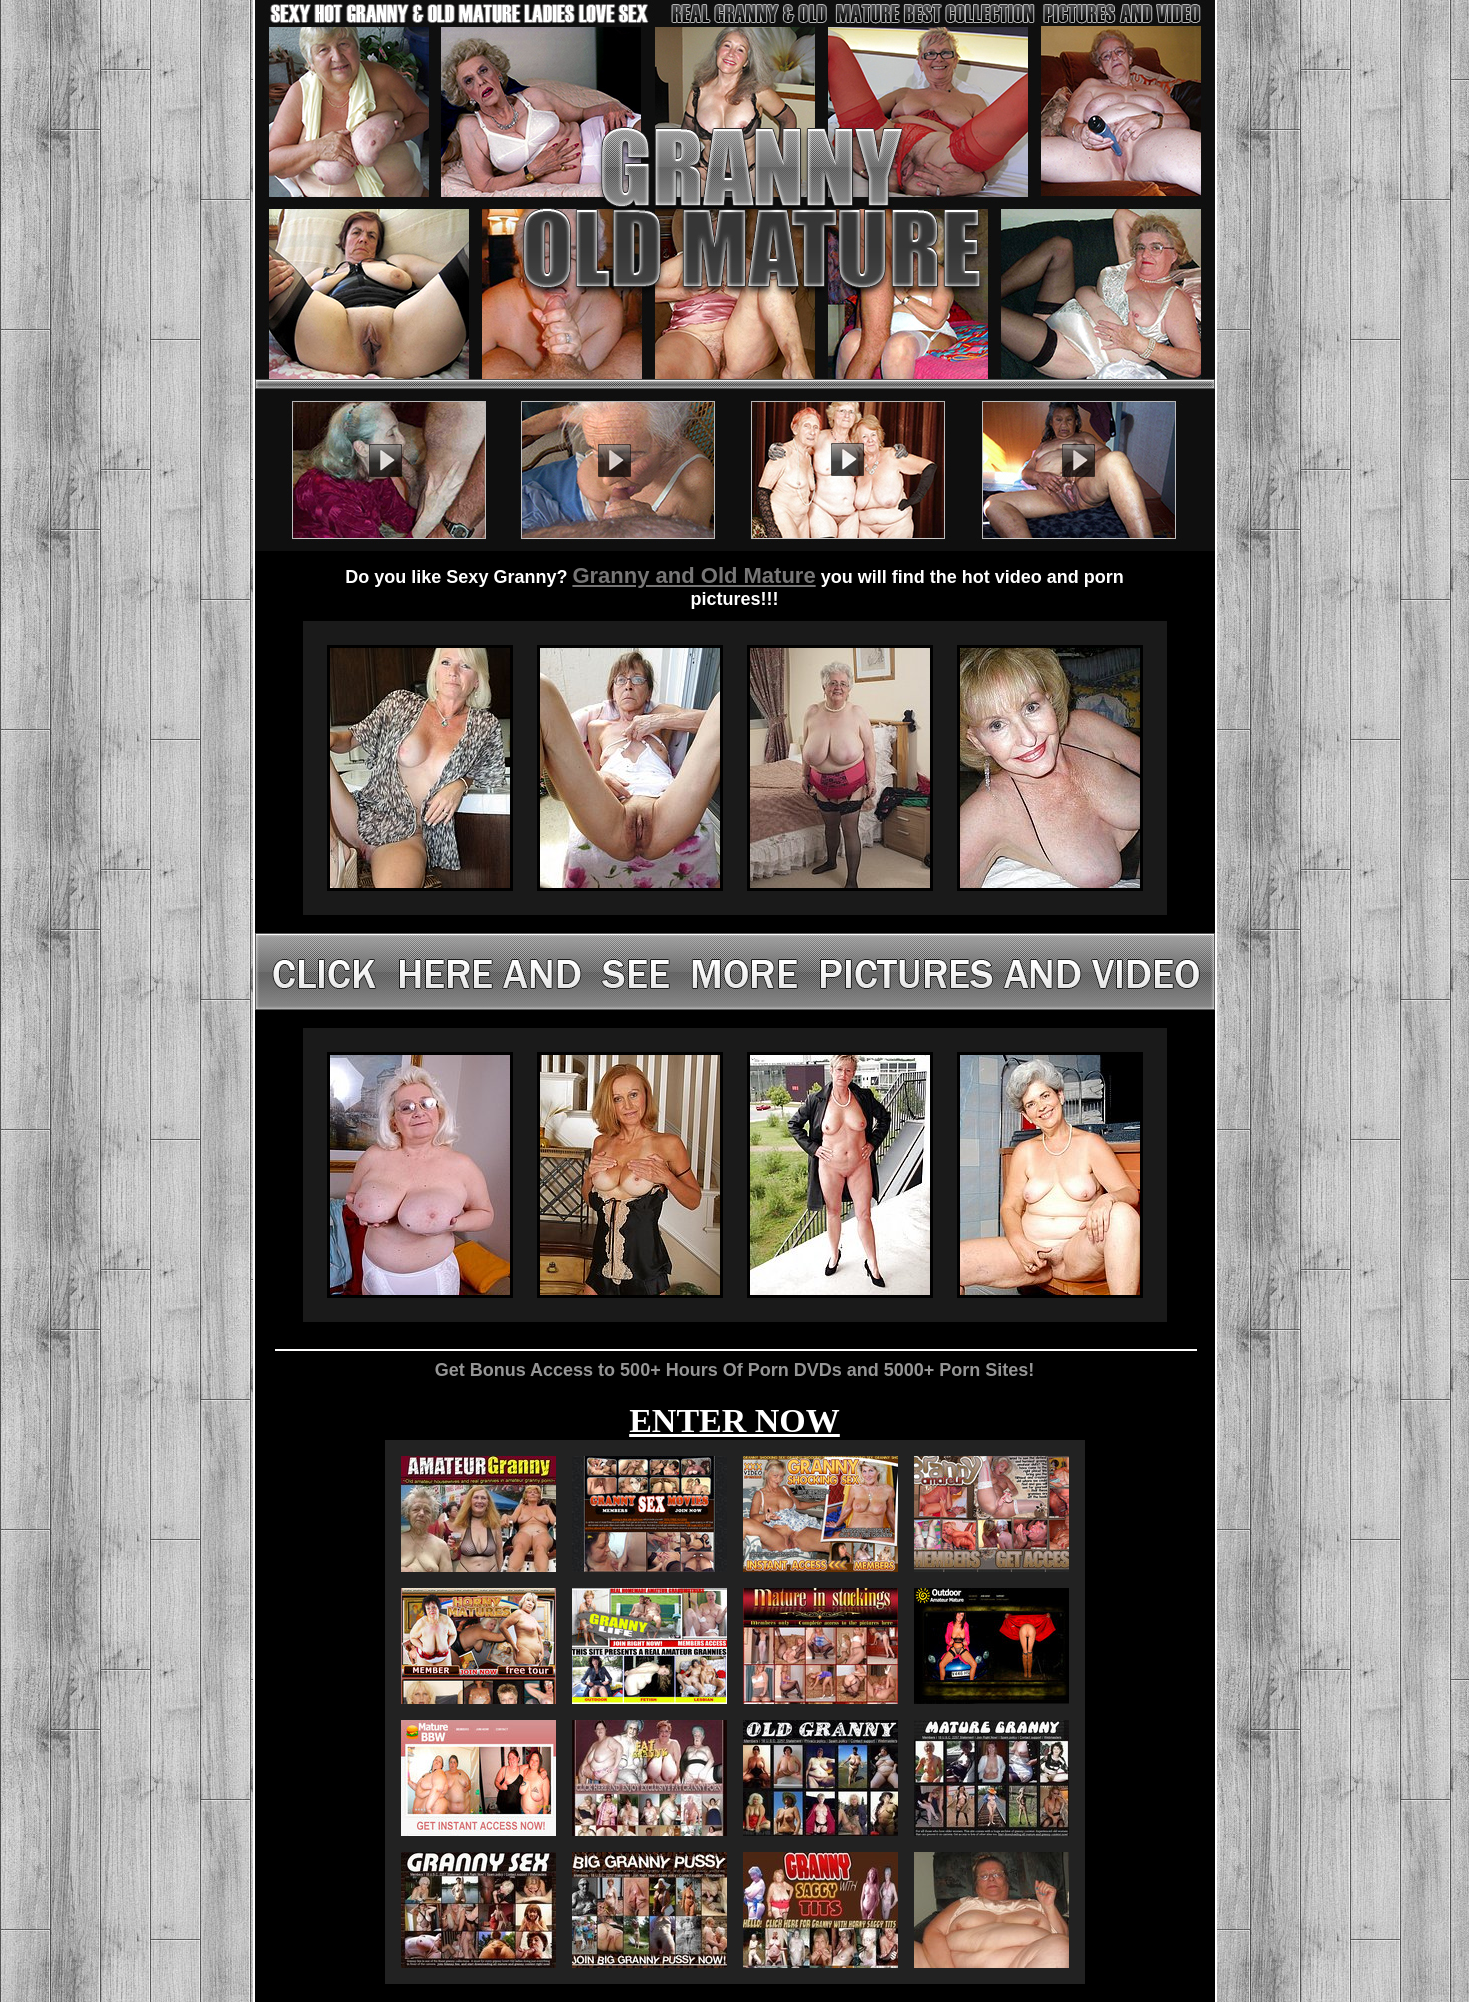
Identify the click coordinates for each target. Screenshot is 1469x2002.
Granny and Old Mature (693, 575)
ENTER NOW (734, 1420)
